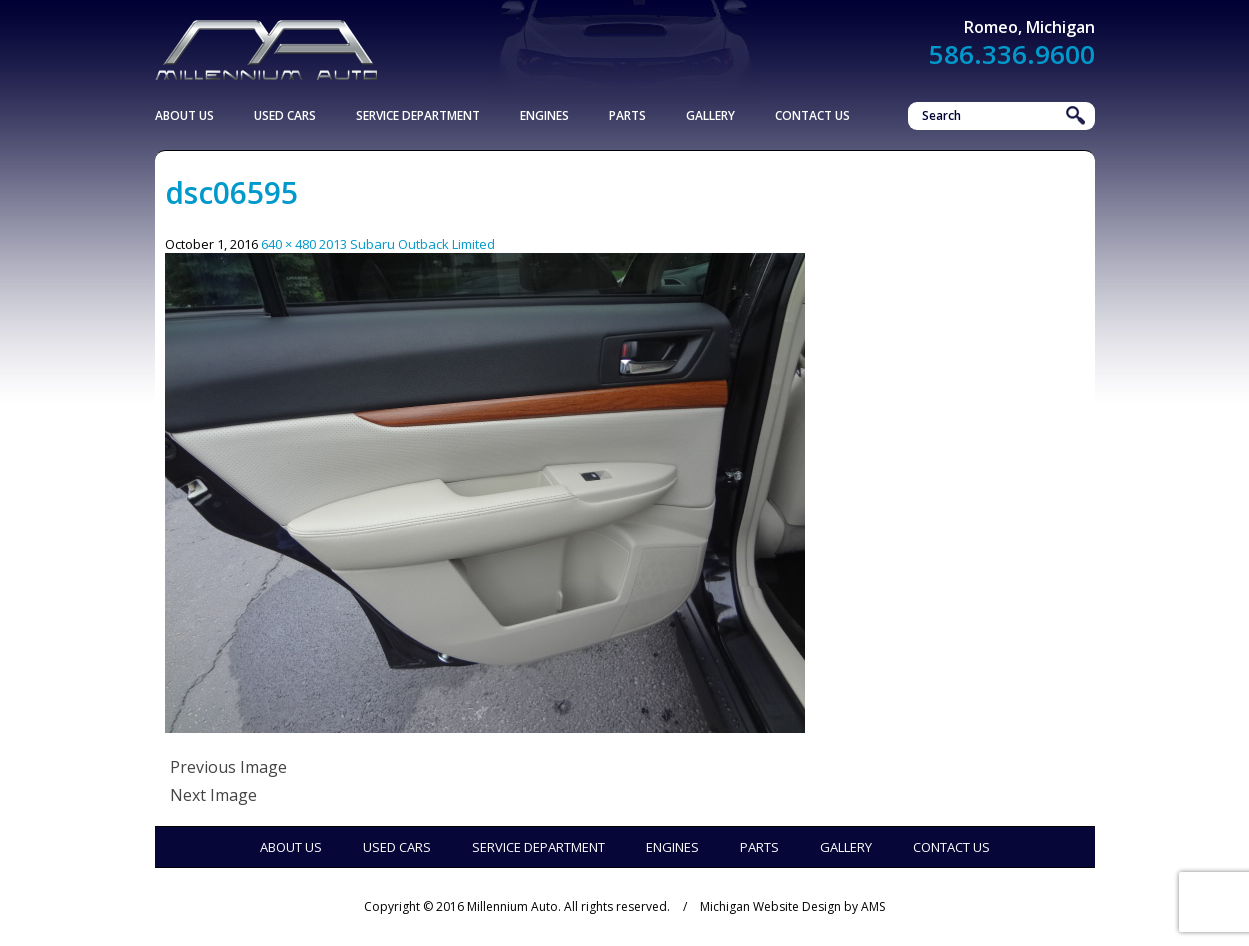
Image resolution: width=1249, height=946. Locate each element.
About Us (184, 115)
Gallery (710, 115)
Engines (544, 115)
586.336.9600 (1012, 54)
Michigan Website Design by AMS (792, 906)
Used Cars (285, 115)
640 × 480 (288, 244)
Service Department (418, 115)
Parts (627, 115)
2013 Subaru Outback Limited (407, 244)
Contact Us (812, 115)
